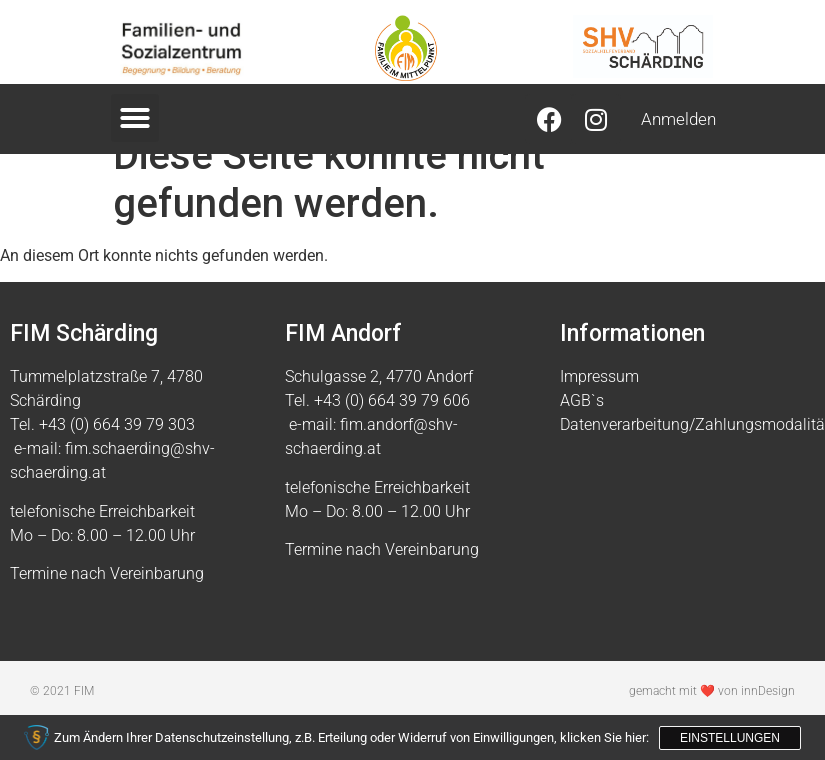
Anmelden (678, 119)
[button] (135, 118)
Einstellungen (730, 738)
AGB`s (582, 443)
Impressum (599, 419)
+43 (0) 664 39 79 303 (117, 467)
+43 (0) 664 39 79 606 (392, 443)
